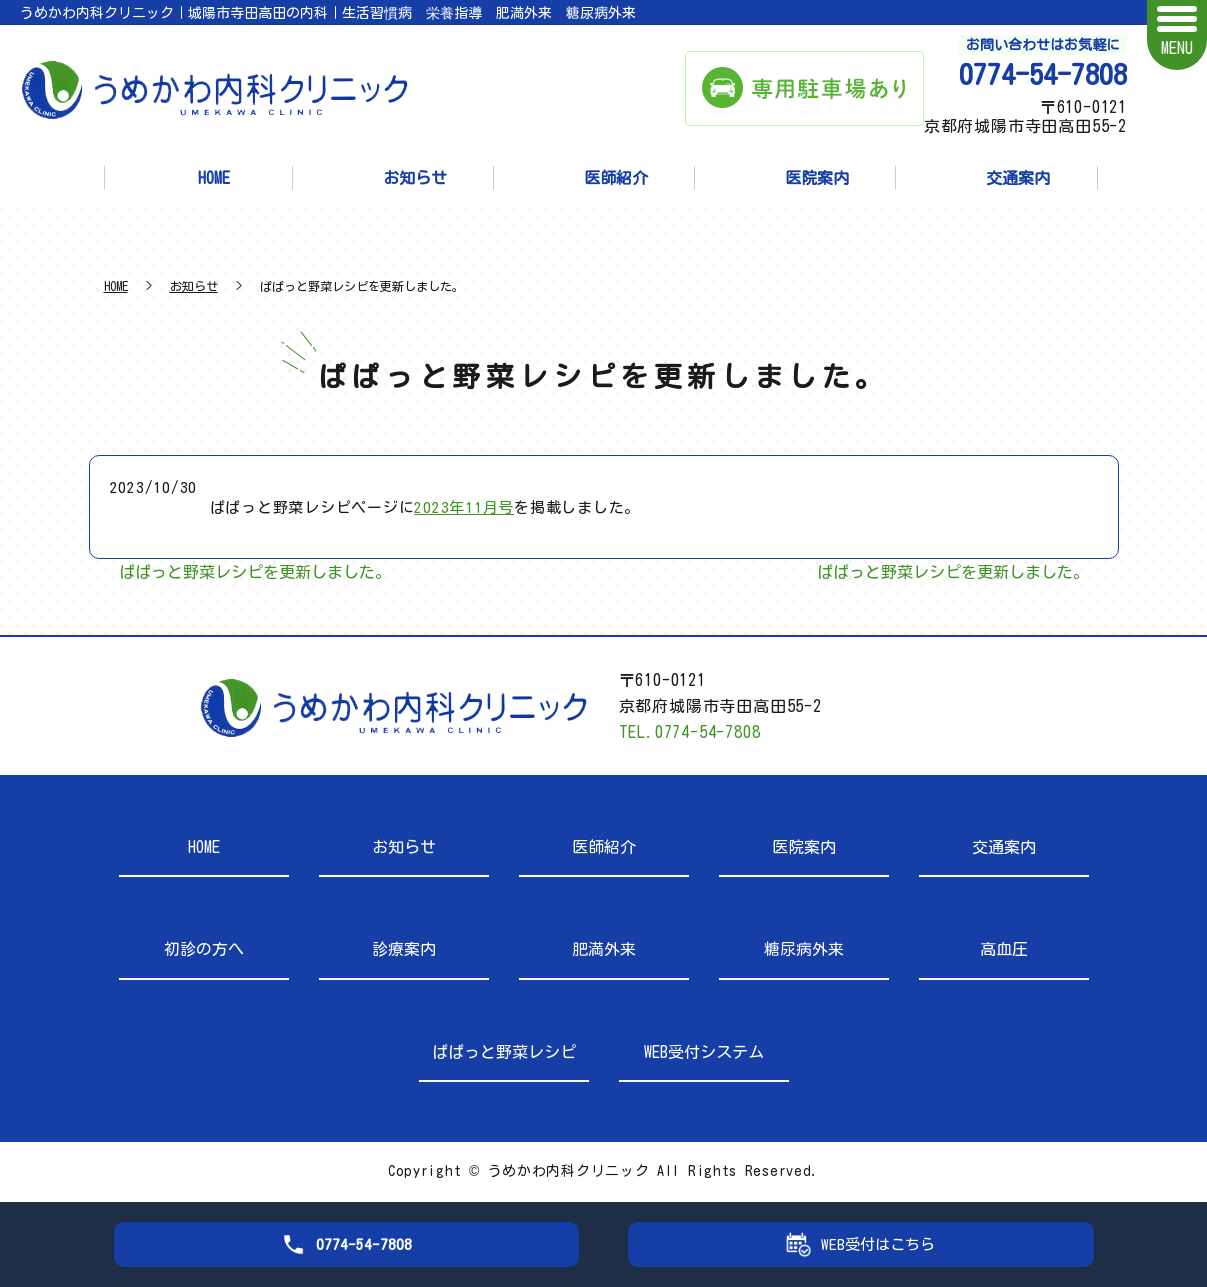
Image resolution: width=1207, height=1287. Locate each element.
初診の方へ (204, 949)
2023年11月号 (464, 507)
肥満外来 (604, 949)
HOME (214, 178)
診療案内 (404, 949)
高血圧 (1004, 949)
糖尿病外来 (804, 949)
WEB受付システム (704, 1052)
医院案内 (817, 178)
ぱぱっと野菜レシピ (504, 1052)
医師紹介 (616, 178)
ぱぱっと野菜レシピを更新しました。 (255, 572)
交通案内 (1018, 178)
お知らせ (415, 178)
